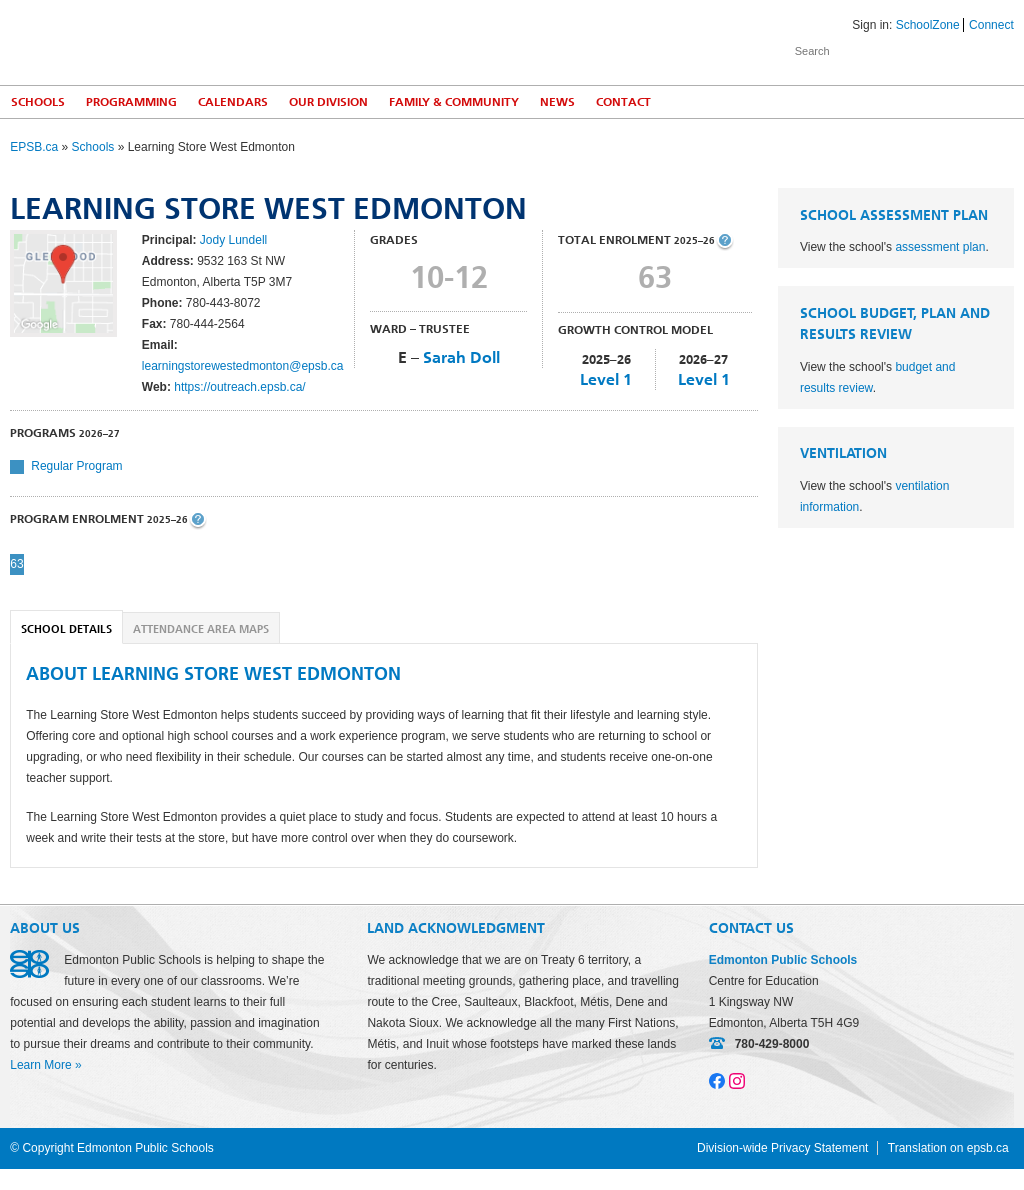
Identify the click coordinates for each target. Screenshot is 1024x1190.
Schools (38, 102)
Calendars (233, 102)
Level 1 (606, 379)
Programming (131, 102)
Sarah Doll (461, 357)
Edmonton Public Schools (185, 41)
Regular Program (76, 466)
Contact (623, 102)
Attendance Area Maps (201, 629)
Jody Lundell (233, 240)
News (557, 102)
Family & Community (454, 102)
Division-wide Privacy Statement (782, 1148)
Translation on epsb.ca (948, 1148)
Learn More (40, 1065)
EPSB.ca (34, 147)
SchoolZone (928, 25)
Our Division (328, 102)
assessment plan (940, 247)
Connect (991, 25)
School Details (66, 629)
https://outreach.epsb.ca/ (239, 387)
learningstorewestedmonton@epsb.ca (243, 366)
